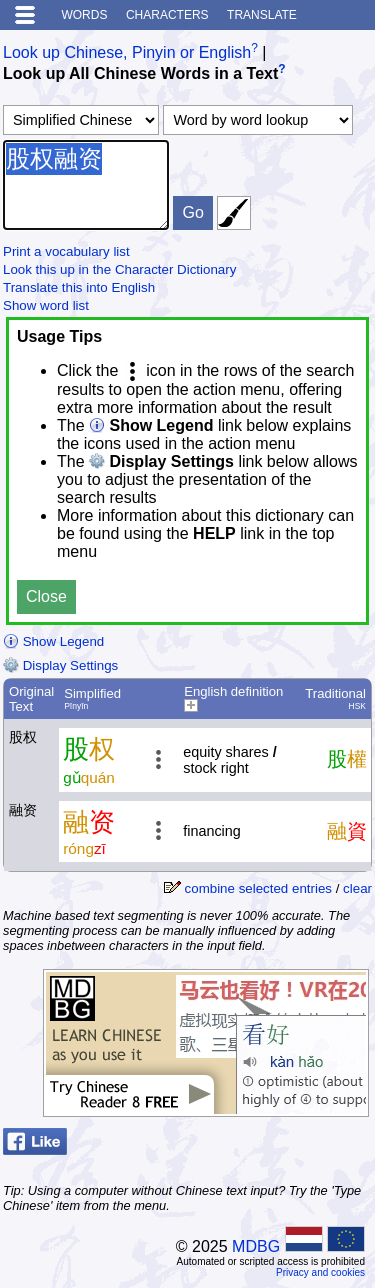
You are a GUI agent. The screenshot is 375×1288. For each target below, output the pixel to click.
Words (84, 15)
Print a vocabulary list (66, 251)
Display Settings (60, 665)
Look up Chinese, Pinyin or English (127, 52)
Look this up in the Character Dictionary (119, 269)
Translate (262, 15)
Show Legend (53, 641)
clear (357, 888)
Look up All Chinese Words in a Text (140, 74)
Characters (167, 15)
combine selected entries (258, 888)
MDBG (256, 1246)
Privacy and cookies (320, 1272)
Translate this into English (79, 287)
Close (46, 596)
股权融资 (86, 185)
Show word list (46, 305)
